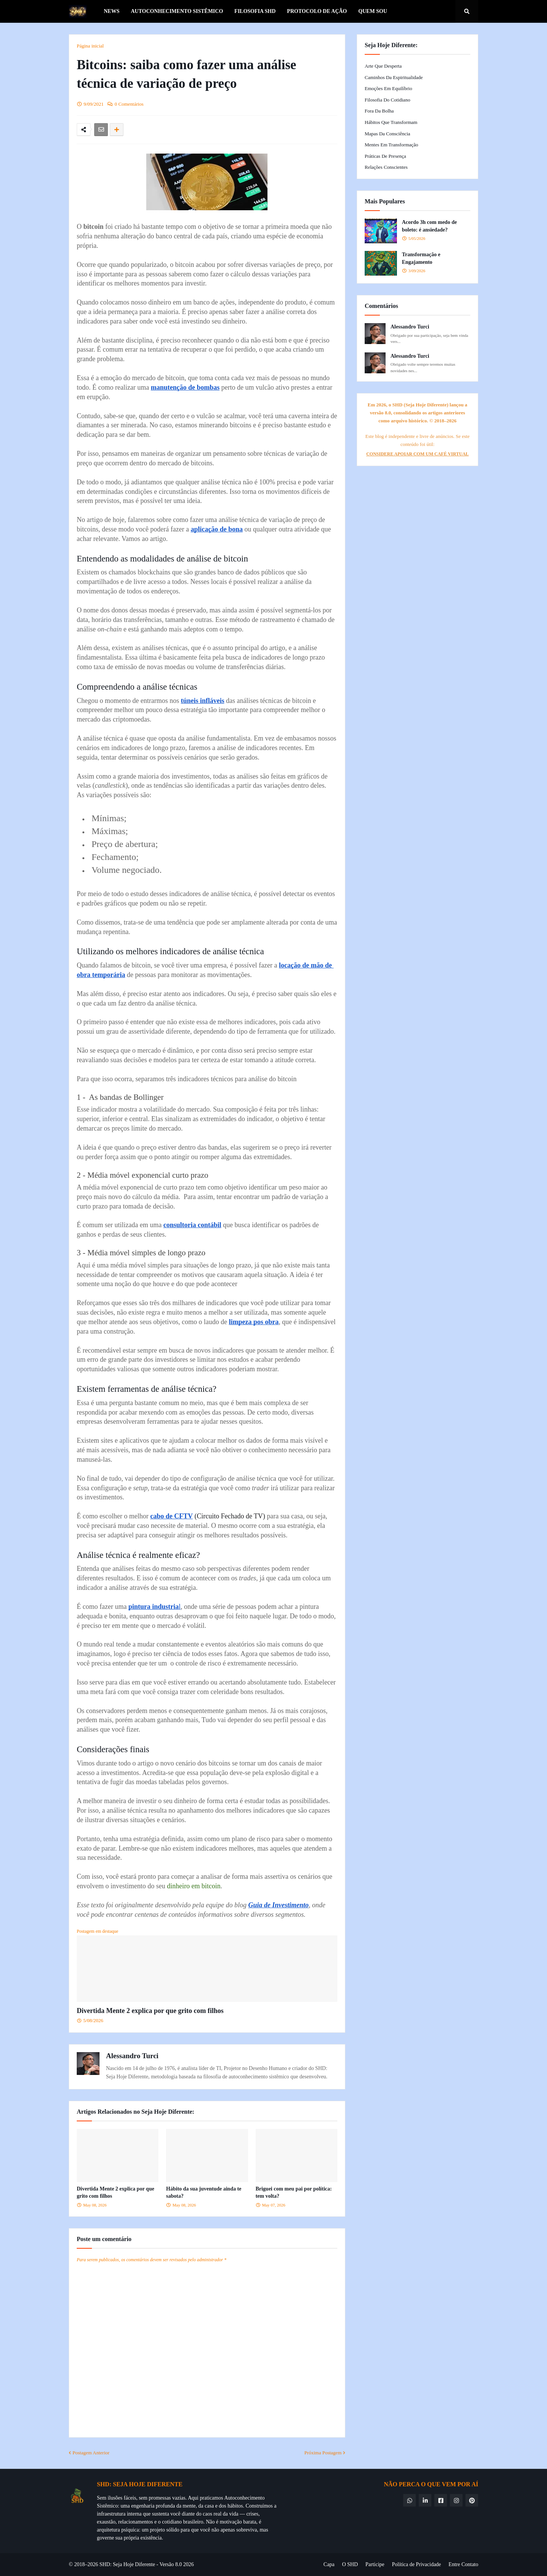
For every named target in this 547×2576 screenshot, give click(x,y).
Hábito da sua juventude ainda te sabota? (203, 2192)
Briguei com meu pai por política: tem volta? (294, 2192)
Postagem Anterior (91, 2452)
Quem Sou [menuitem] (372, 11)
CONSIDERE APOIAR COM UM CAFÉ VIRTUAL (417, 454)
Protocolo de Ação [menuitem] (317, 11)
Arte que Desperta (383, 66)
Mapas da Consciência (387, 133)
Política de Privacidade (416, 2564)
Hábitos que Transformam (391, 122)
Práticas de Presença (385, 156)
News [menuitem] (111, 11)
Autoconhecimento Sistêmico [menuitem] (177, 11)
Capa (329, 2564)
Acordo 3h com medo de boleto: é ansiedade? (429, 226)
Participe (374, 2564)
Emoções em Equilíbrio (388, 88)
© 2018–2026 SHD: (91, 2564)
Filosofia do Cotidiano (387, 100)
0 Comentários (129, 104)
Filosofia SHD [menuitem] (255, 11)
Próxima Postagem (322, 2452)
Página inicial (90, 46)
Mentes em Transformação (391, 145)
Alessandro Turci (132, 2056)
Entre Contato (463, 2564)
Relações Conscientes (386, 167)
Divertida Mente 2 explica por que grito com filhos (150, 2010)
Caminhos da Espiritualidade (394, 77)
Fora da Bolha (379, 111)
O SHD (350, 2564)
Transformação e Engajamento (421, 258)
